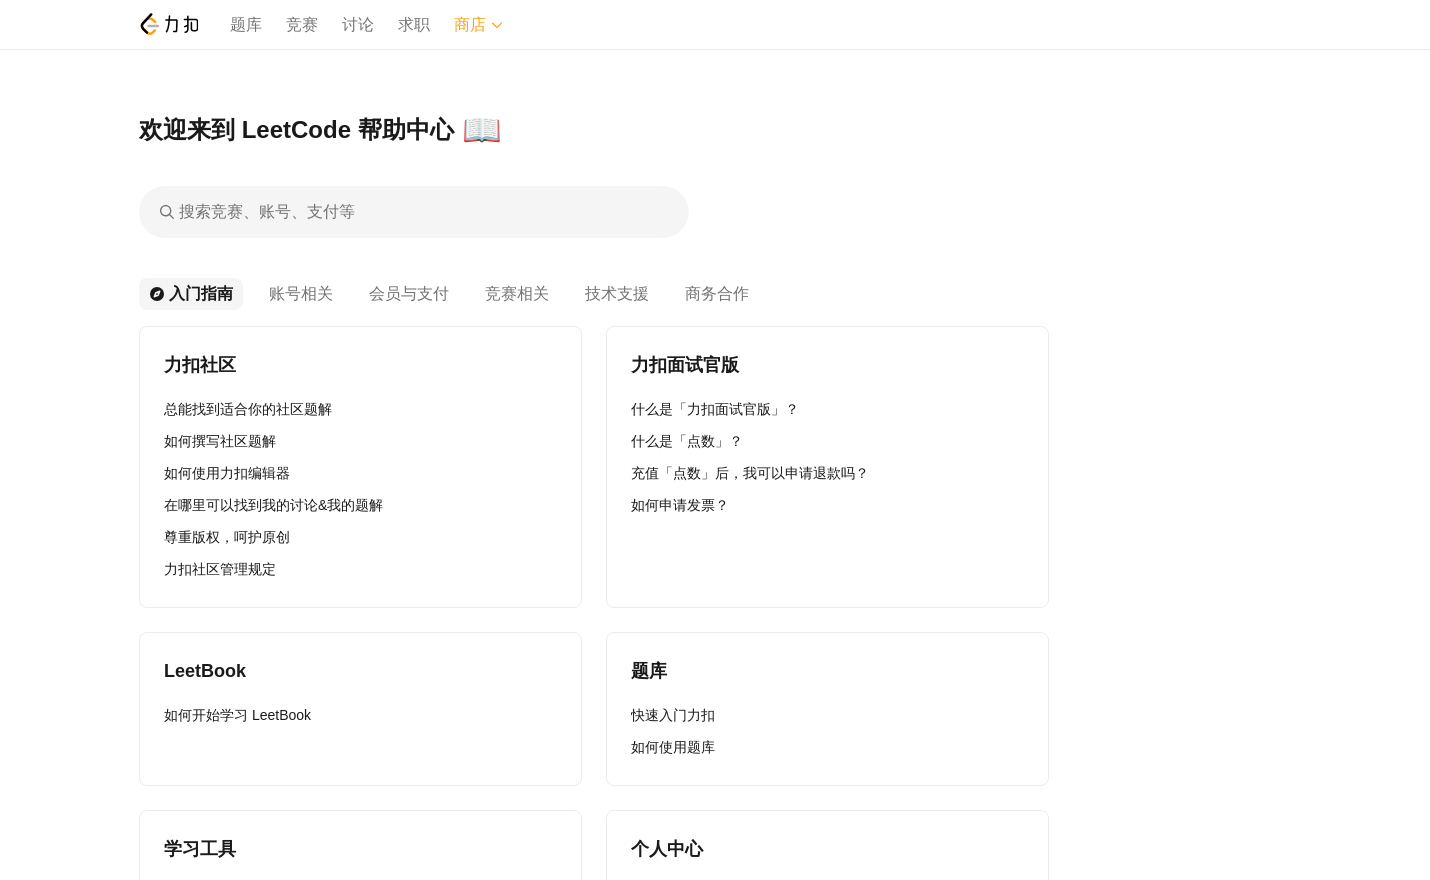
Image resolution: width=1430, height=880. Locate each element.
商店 (479, 24)
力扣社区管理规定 (220, 569)
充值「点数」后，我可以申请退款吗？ (750, 473)
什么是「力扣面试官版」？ (715, 409)
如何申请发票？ (680, 505)
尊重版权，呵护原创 (227, 537)
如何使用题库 (673, 747)
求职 (414, 24)
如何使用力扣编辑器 (227, 473)
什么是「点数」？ (687, 441)
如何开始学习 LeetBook (237, 715)
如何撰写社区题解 (220, 441)
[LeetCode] (168, 24)
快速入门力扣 (673, 715)
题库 (246, 24)
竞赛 (302, 24)
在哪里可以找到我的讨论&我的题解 (273, 505)
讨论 (358, 24)
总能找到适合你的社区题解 (248, 409)
